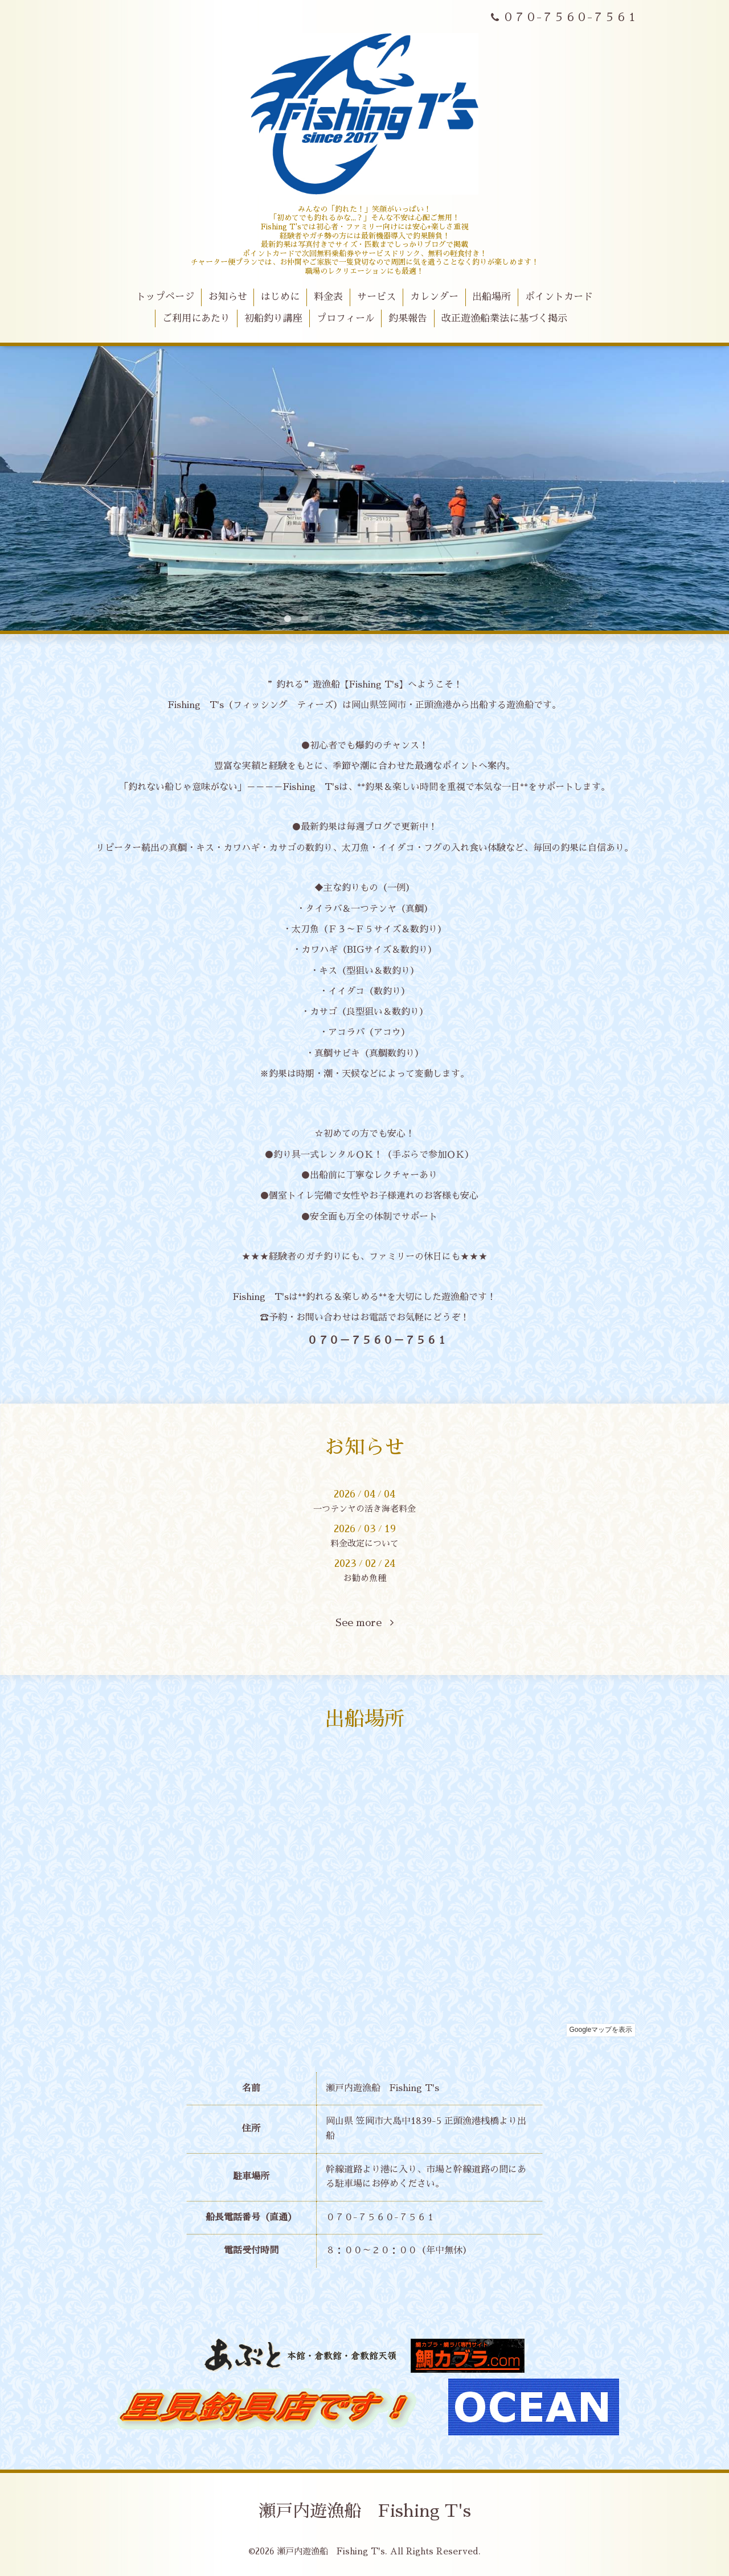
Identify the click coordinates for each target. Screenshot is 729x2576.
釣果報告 (407, 318)
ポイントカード (559, 297)
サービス (376, 297)
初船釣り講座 (273, 318)
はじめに (280, 297)
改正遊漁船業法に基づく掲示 (504, 318)
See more (364, 1623)
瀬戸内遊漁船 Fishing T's (365, 2511)
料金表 (328, 297)
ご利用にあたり (196, 318)
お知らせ (227, 297)
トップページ (165, 297)
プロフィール (346, 318)
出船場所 (491, 297)
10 (441, 619)
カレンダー (434, 297)
